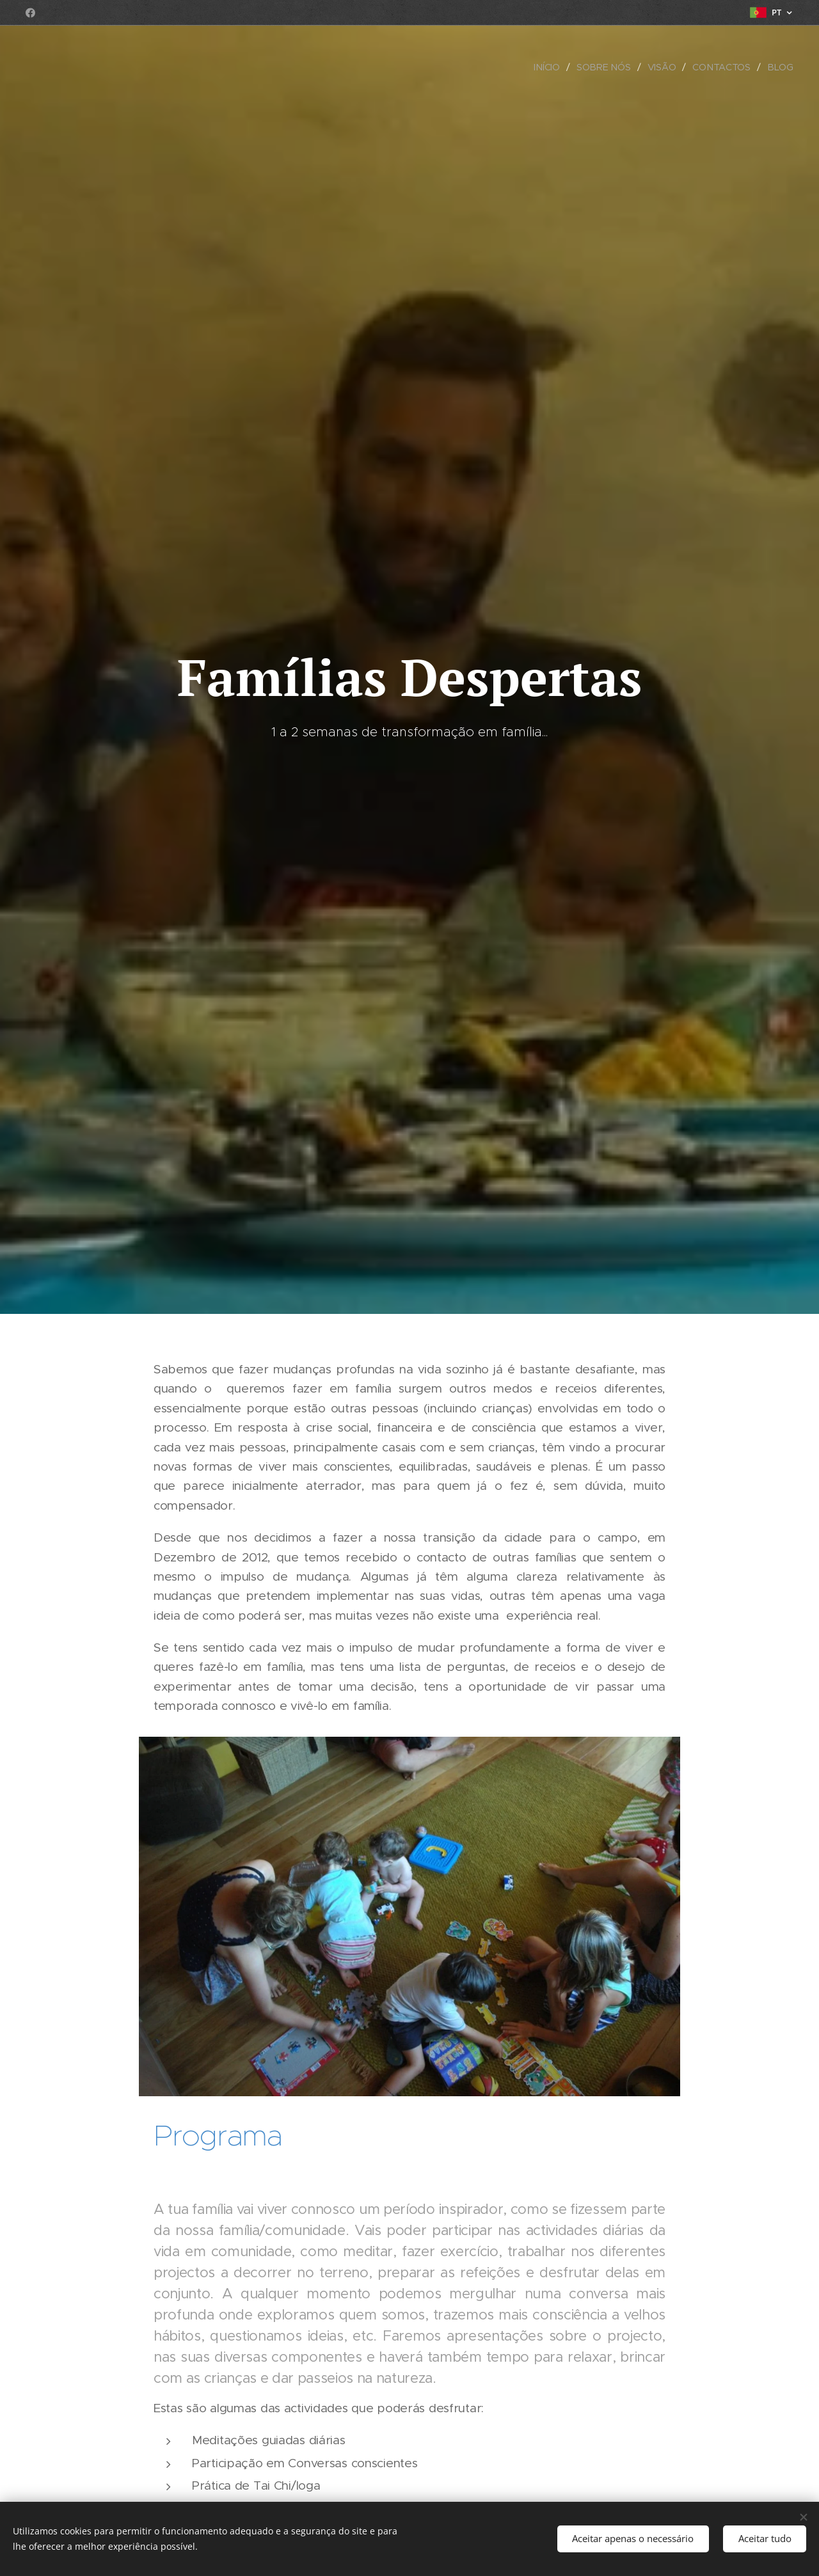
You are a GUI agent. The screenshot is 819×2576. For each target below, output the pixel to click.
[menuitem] (550, 67)
